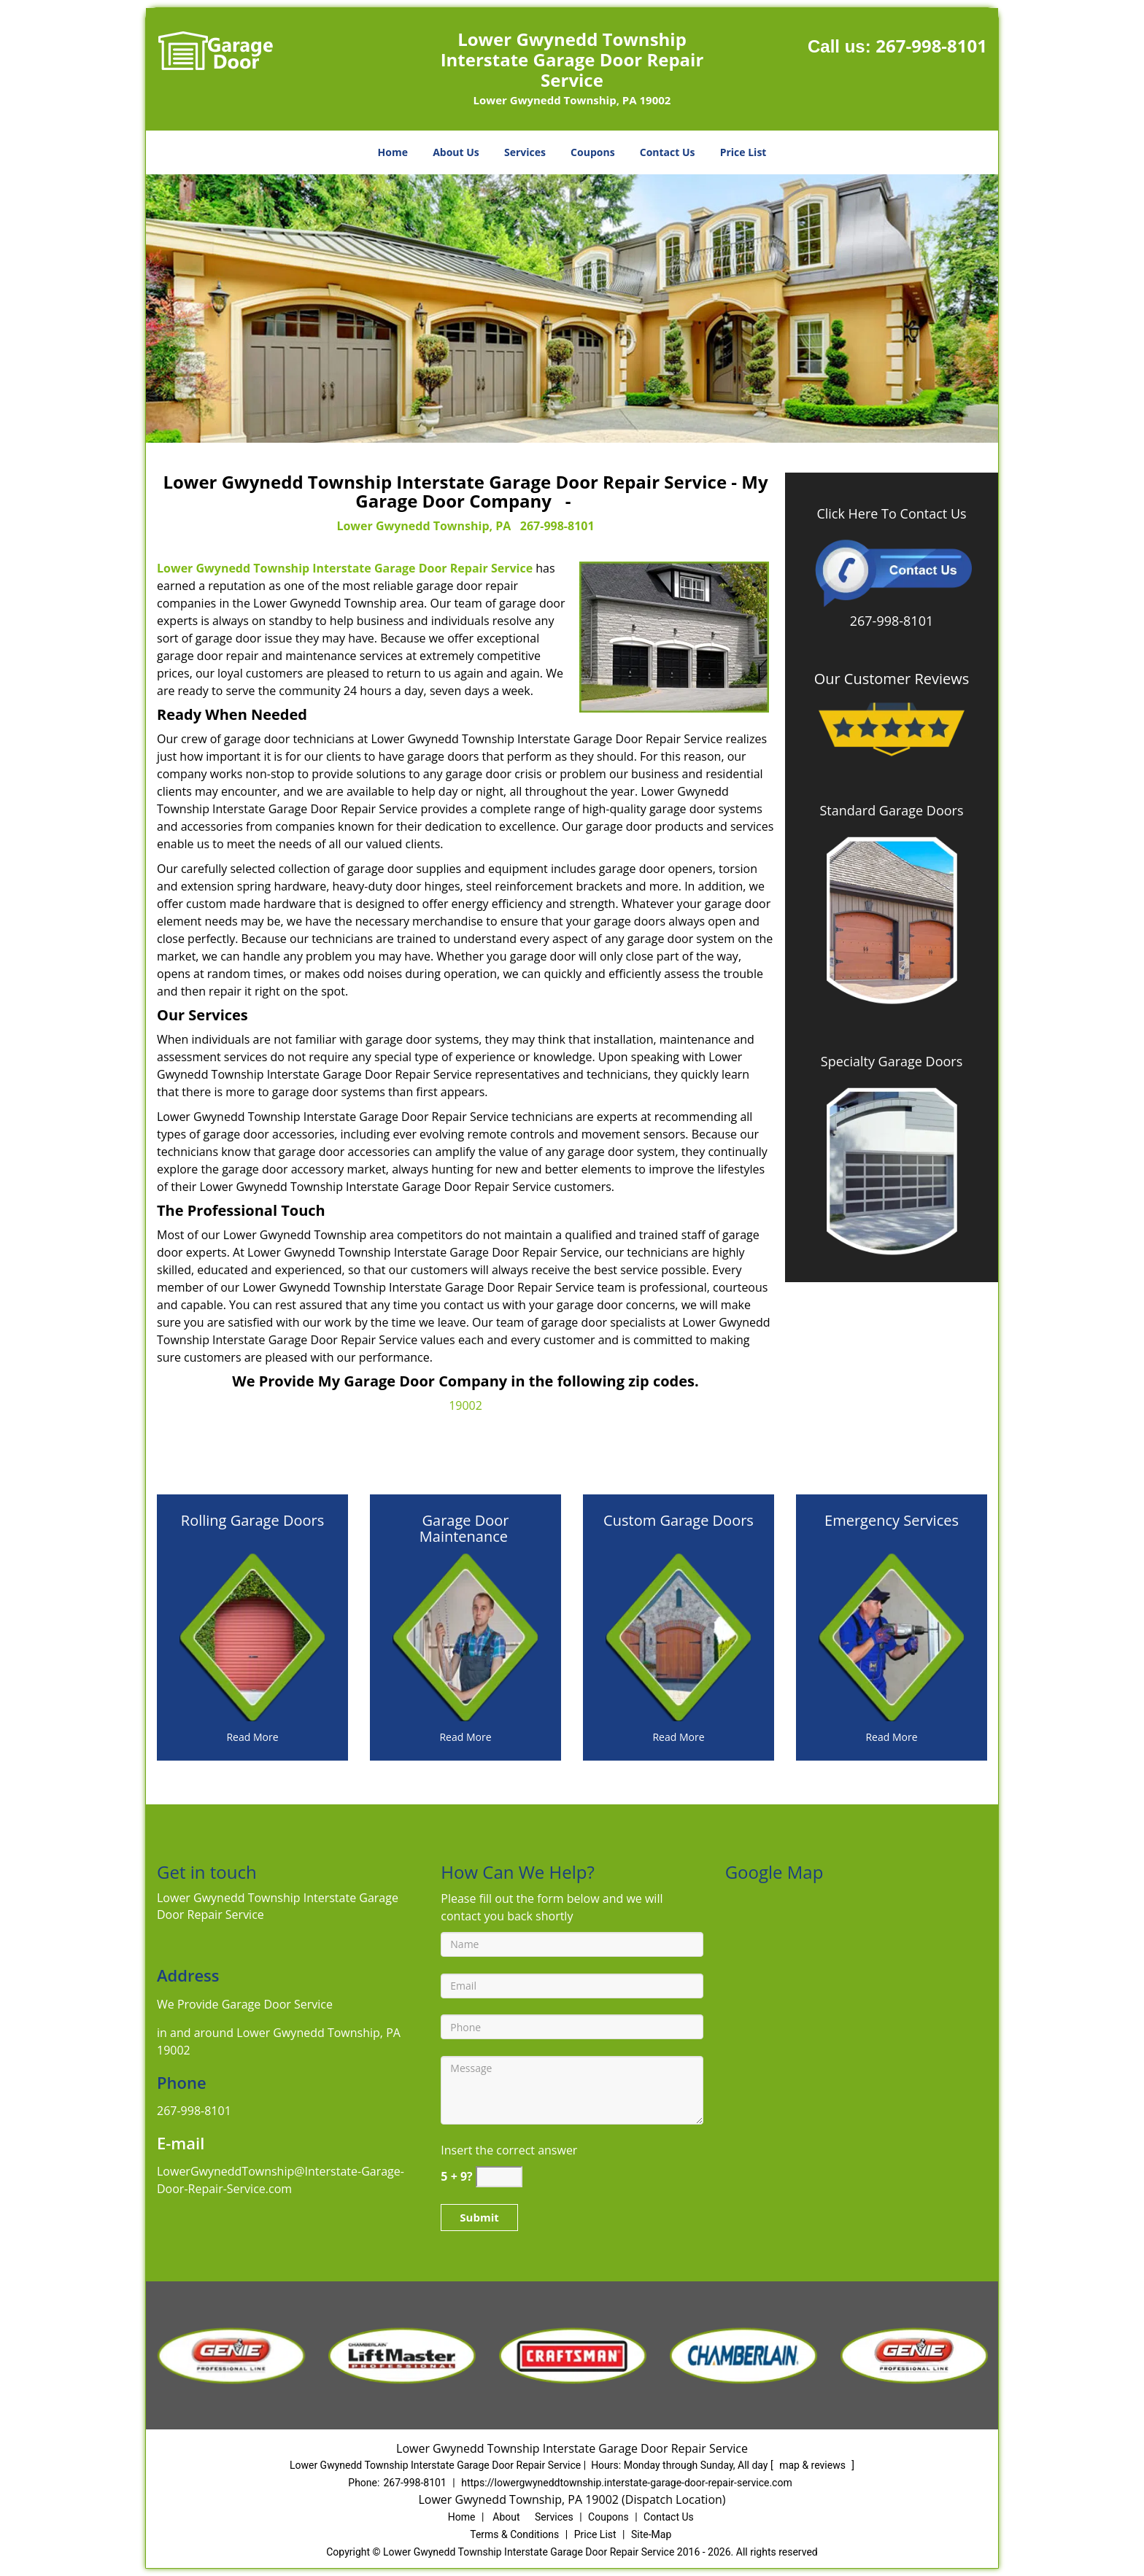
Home (393, 152)
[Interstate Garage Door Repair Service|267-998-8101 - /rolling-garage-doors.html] (252, 1636)
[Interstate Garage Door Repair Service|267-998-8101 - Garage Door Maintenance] (465, 1529)
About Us (456, 152)
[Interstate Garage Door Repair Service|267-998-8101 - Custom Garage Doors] (678, 1529)
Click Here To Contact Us (891, 513)
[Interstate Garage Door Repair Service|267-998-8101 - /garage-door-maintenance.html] (465, 1636)
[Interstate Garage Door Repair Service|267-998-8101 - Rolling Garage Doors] (252, 1529)
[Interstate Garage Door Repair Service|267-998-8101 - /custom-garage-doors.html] (678, 1636)
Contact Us (667, 152)
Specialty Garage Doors (891, 1061)
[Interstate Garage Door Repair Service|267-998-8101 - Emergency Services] (891, 1529)
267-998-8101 (931, 46)
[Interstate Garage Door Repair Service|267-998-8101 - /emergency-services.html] (892, 1636)
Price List (743, 152)
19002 (465, 1405)
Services (525, 152)
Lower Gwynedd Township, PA (423, 526)
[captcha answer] (499, 2176)
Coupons (592, 152)
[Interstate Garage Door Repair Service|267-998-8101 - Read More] (252, 1737)
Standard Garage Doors (891, 810)
